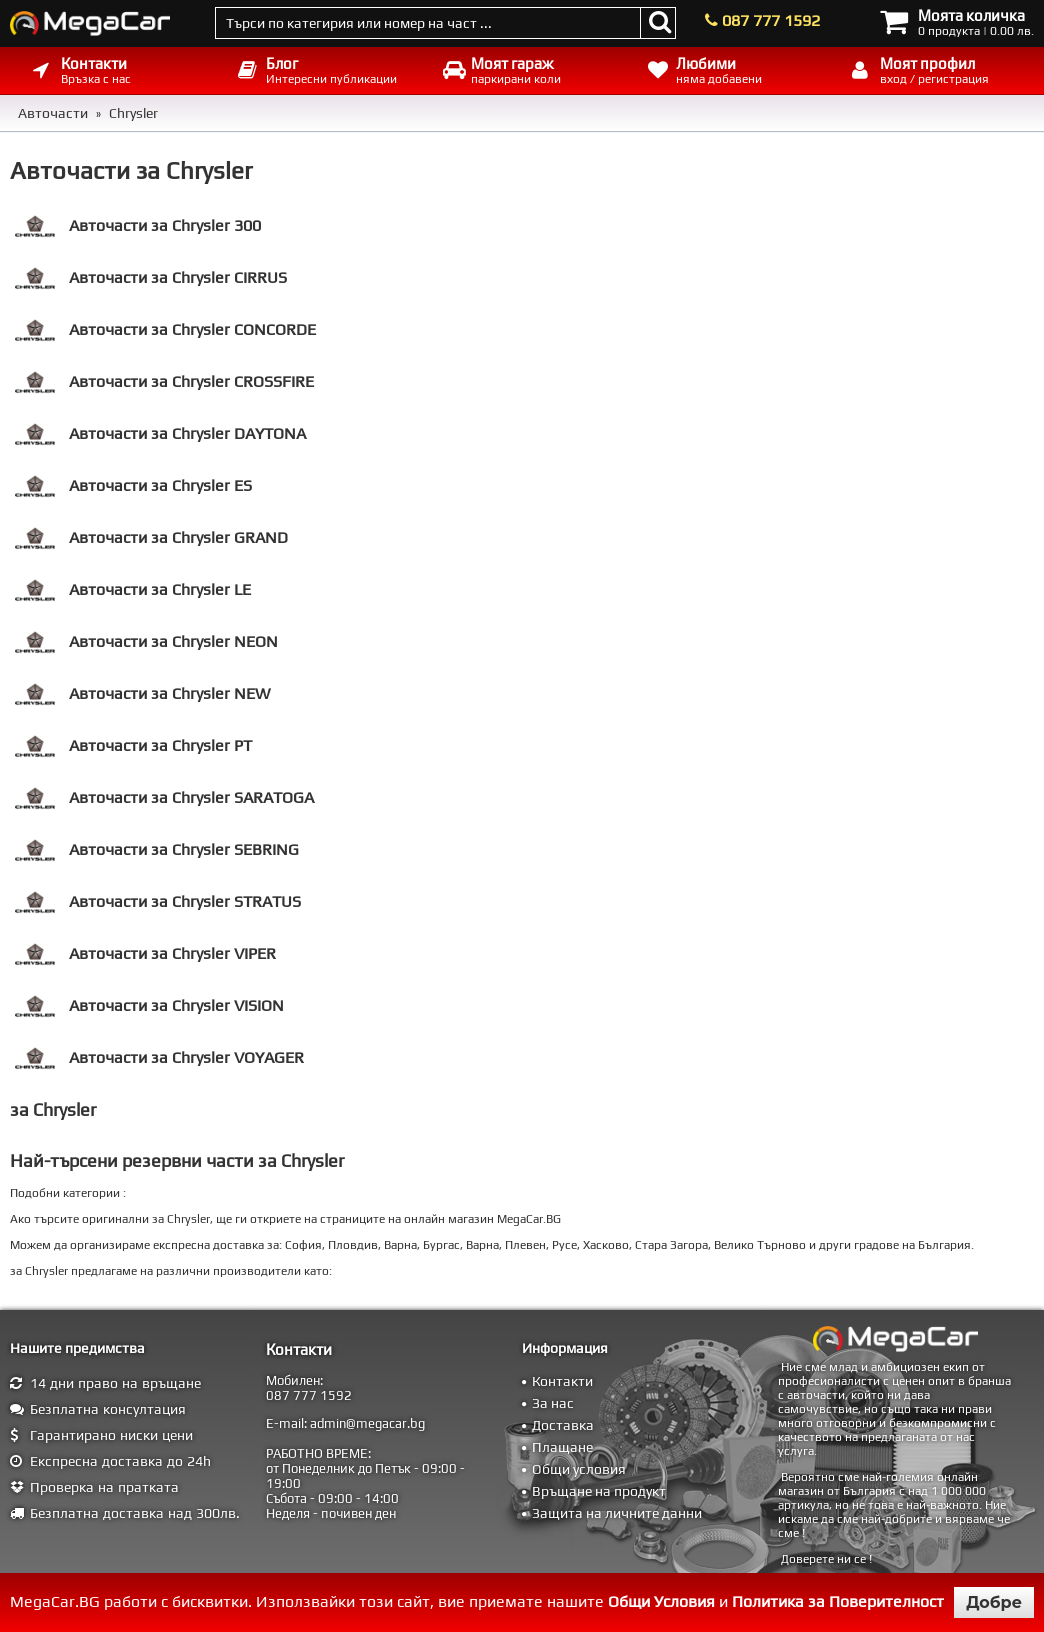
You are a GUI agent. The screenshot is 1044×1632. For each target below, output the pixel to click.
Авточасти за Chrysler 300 (138, 226)
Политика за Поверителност (838, 1601)
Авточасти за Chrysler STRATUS (158, 902)
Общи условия (579, 1469)
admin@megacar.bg (367, 1423)
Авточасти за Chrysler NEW (142, 694)
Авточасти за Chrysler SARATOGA (164, 798)
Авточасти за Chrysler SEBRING (157, 850)
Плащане (562, 1447)
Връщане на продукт (599, 1491)
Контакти (562, 1381)
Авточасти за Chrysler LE (133, 590)
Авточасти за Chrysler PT (133, 746)
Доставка (563, 1425)
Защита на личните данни (617, 1513)
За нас (553, 1403)
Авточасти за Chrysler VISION (149, 1006)
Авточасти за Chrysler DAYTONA (160, 434)
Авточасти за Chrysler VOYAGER (159, 1058)
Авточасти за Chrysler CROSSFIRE (164, 382)
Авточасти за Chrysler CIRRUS (151, 278)
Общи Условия (661, 1601)
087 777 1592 (771, 20)
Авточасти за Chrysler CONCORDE (165, 330)
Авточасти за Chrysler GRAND (151, 538)
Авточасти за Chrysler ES (133, 486)
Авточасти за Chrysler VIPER (145, 954)
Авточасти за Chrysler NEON (146, 642)
